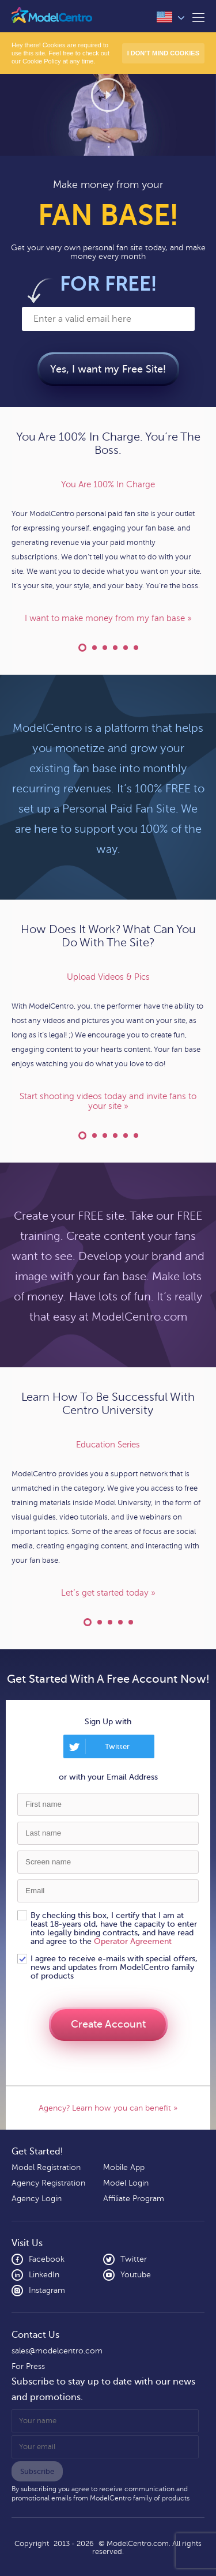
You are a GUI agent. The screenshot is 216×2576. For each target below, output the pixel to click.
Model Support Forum (120, 1622)
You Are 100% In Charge (82, 648)
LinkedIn (35, 2275)
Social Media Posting (136, 1135)
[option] (108, 551)
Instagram (38, 2290)
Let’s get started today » (108, 1593)
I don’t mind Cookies (163, 53)
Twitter (117, 1746)
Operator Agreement (133, 1941)
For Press (28, 2366)
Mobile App (124, 2167)
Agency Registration (48, 2183)
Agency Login (37, 2198)
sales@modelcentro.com (57, 2350)
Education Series (88, 1622)
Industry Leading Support (110, 1622)
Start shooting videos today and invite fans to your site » (108, 1101)
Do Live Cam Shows (94, 1135)
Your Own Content (115, 647)
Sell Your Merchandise (125, 1135)
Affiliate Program (133, 2198)
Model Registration (46, 2167)
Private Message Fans (105, 1135)
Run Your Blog (136, 647)
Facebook (38, 2259)
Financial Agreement (94, 647)
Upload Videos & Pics (82, 1135)
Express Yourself (125, 647)
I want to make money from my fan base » (108, 618)
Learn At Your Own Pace (99, 1622)
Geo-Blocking (115, 1135)
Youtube (127, 2275)
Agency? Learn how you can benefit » (108, 2108)
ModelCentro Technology (130, 1622)
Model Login (126, 2183)
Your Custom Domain (105, 647)
